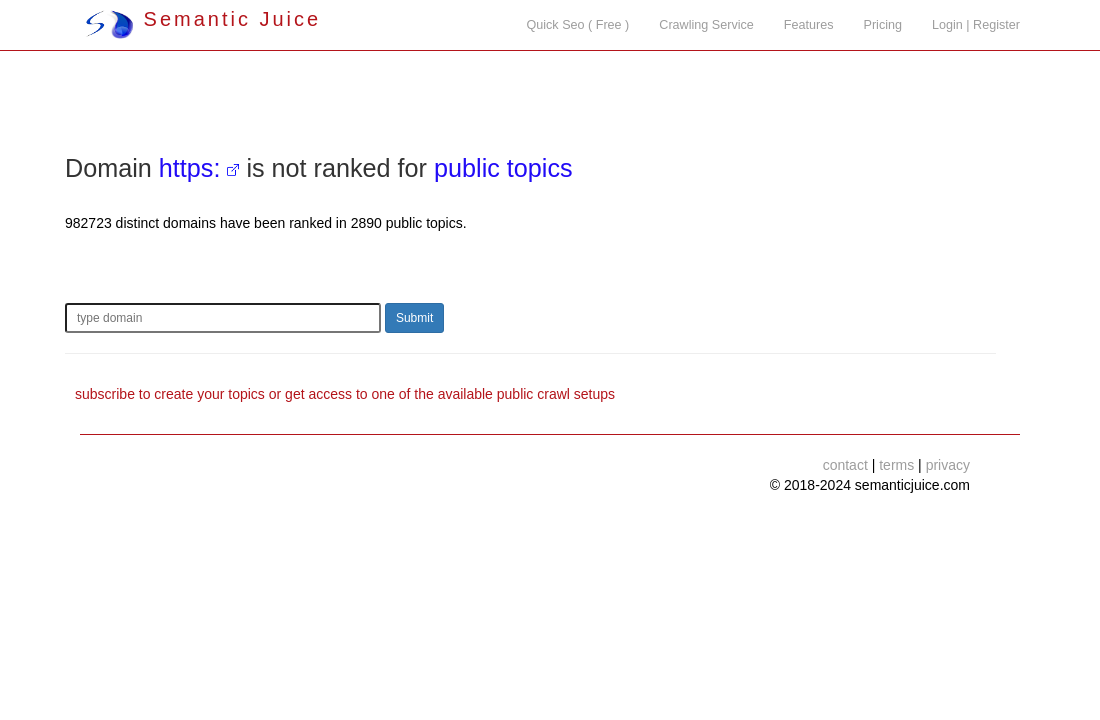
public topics (503, 168)
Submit (414, 318)
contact (845, 465)
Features (809, 25)
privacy (948, 465)
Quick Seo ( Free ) (577, 25)
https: (190, 168)
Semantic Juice (203, 19)
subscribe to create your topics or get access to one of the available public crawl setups (345, 394)
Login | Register (976, 25)
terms (896, 465)
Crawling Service (706, 25)
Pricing (883, 25)
